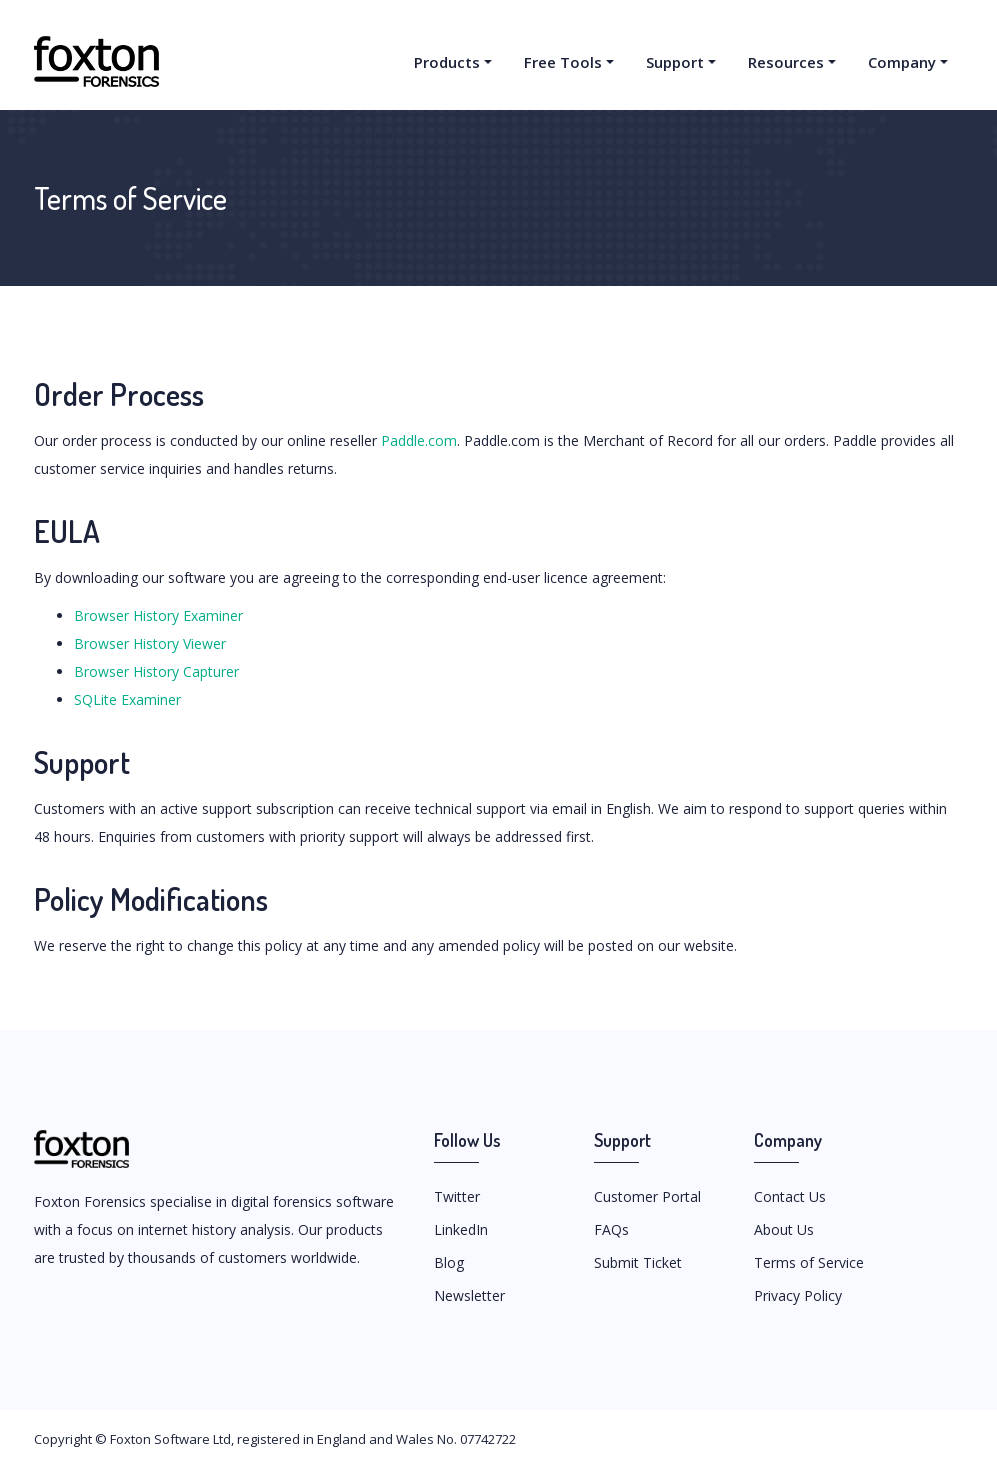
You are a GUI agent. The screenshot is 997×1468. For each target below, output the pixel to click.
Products (447, 62)
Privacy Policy (798, 1295)
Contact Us (790, 1196)
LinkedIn (461, 1229)
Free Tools (563, 62)
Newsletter (469, 1295)
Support (675, 62)
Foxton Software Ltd (170, 1439)
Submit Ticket (638, 1262)
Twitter (457, 1196)
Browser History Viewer (150, 643)
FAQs (611, 1229)
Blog (449, 1262)
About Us (784, 1229)
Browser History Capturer (156, 671)
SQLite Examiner (127, 699)
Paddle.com (419, 440)
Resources (786, 62)
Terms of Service (809, 1262)
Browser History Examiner (158, 615)
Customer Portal (647, 1196)
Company (902, 62)
